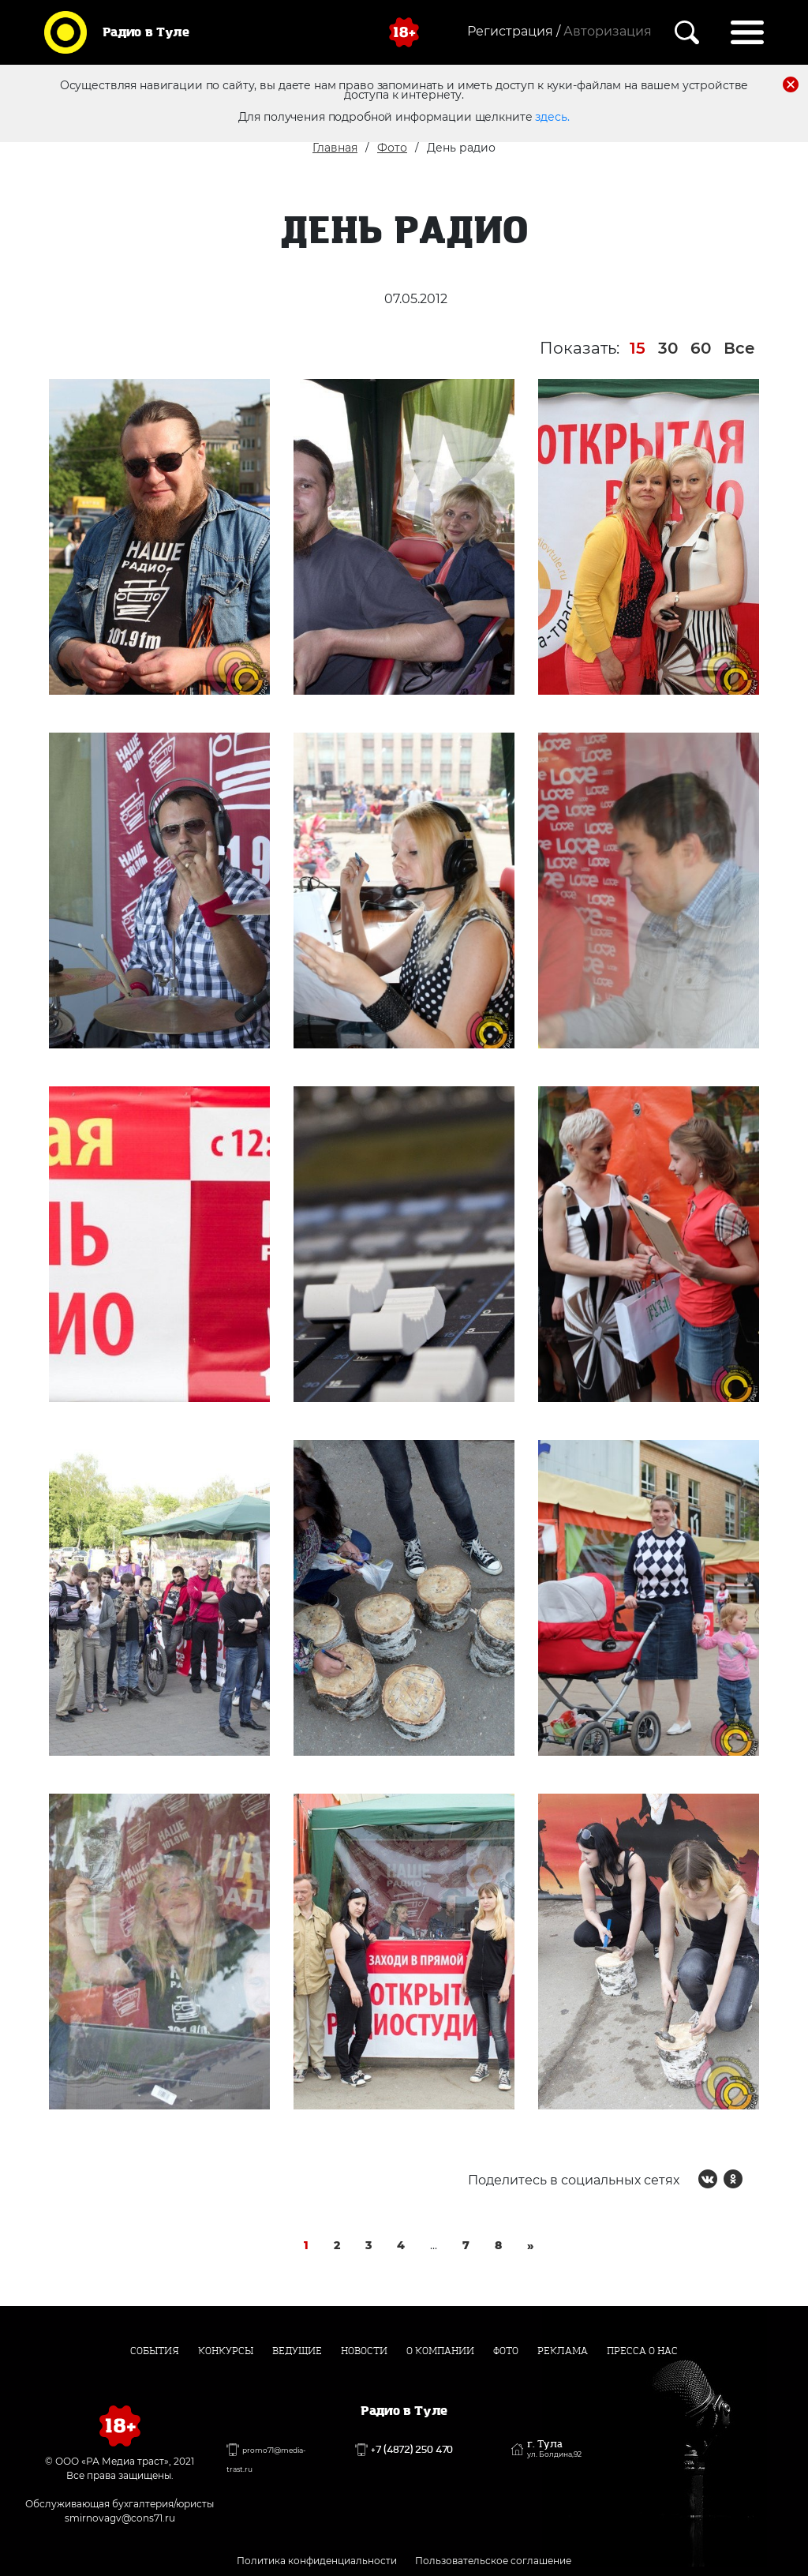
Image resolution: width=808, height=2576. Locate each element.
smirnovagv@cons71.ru (120, 2518)
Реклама (562, 2351)
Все (739, 348)
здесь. (552, 117)
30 (668, 348)
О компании (440, 2351)
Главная (334, 148)
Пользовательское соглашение (493, 2561)
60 (700, 348)
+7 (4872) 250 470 (412, 2449)
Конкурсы (225, 2351)
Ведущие (297, 2351)
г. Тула (554, 2448)
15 (637, 348)
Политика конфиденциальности (317, 2561)
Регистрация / (513, 31)
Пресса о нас (642, 2351)
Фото (392, 148)
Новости (364, 2351)
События (154, 2351)
